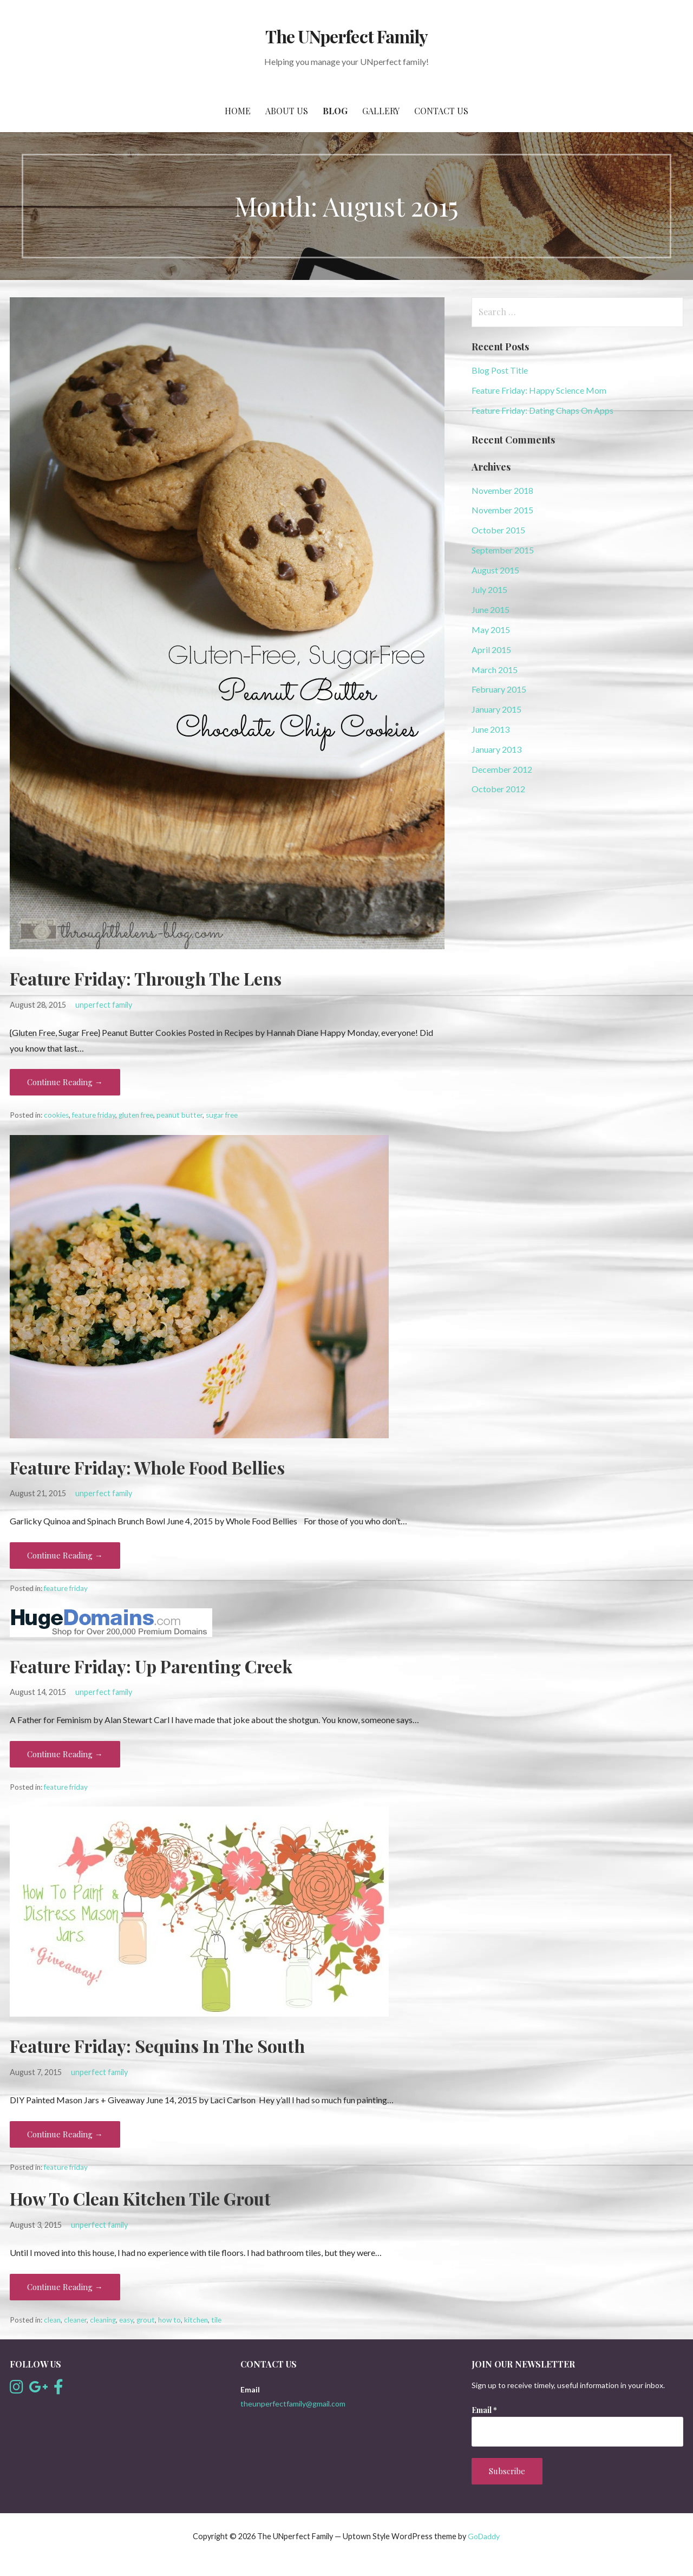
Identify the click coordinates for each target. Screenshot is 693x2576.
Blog (335, 110)
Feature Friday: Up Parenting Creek (151, 1666)
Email (484, 2410)
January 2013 (496, 749)
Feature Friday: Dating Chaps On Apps (542, 410)
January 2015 (496, 709)
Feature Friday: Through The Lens (146, 978)
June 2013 (490, 729)
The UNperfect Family (346, 36)
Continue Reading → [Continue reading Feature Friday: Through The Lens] (65, 1082)
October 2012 (498, 789)
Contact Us (441, 110)
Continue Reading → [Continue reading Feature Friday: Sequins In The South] (65, 2134)
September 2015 (503, 550)
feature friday (93, 1115)
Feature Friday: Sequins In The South (157, 2045)
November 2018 (502, 490)
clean (52, 2320)
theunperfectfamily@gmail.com (292, 2403)
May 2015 (491, 629)
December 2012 (502, 769)
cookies (56, 1115)
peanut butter (179, 1115)
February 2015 (499, 689)
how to (169, 2320)
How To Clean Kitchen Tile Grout (140, 2198)
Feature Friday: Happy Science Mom (539, 390)
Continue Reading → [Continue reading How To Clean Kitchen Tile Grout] (65, 2286)
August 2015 (495, 570)
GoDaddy (484, 2536)
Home (238, 110)
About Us (286, 110)
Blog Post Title (500, 370)
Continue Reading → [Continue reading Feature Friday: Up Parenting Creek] (65, 1754)
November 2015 (502, 510)
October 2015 (498, 530)
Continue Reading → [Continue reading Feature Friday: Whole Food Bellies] (65, 1555)
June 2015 (490, 609)
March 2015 (495, 669)
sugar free (222, 1115)
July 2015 (489, 589)
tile (216, 2320)
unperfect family (103, 1004)
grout (145, 2320)
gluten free (136, 1115)
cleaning (103, 2320)
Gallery (381, 110)
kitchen (196, 2320)
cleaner (75, 2320)
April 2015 (491, 649)
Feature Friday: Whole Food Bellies (147, 1467)
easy (126, 2320)
